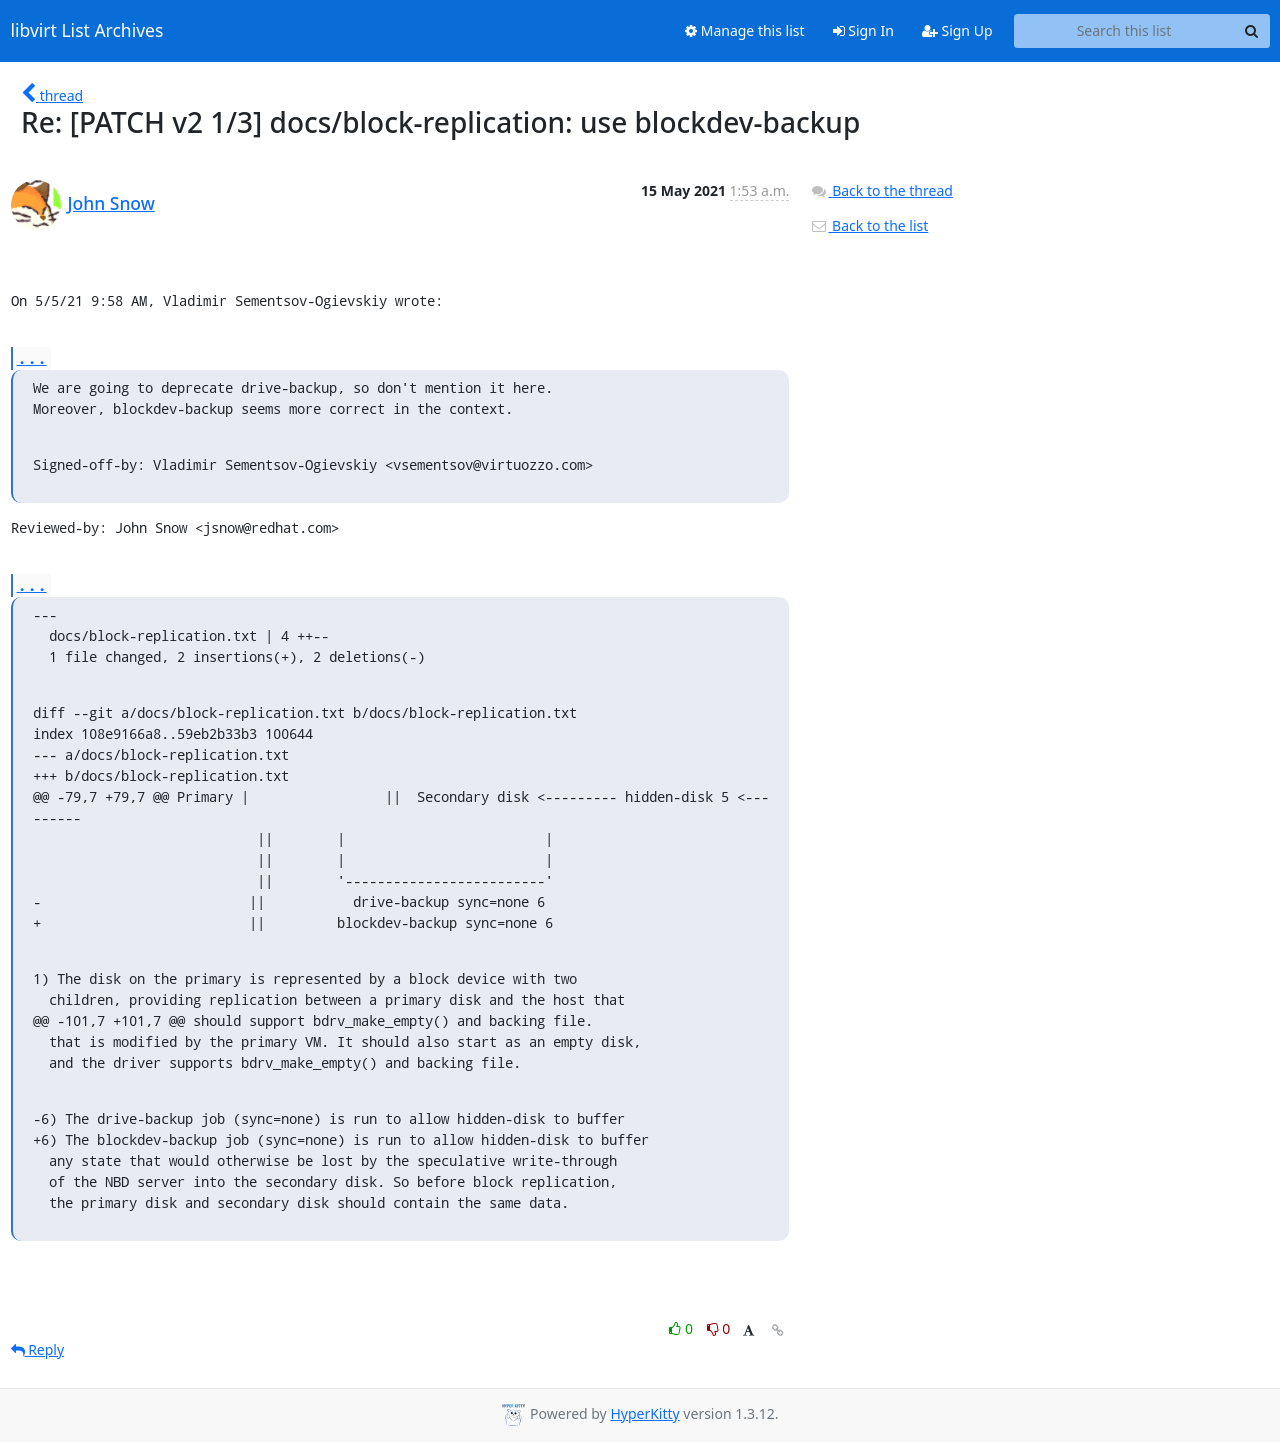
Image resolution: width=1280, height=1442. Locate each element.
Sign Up (957, 30)
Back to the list (869, 225)
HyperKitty (644, 1413)
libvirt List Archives (87, 31)
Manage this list (745, 30)
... (32, 357)
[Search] (1252, 31)
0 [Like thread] (682, 1328)
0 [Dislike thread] (719, 1328)
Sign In (863, 30)
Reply (38, 1349)
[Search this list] (1124, 31)
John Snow (111, 203)
